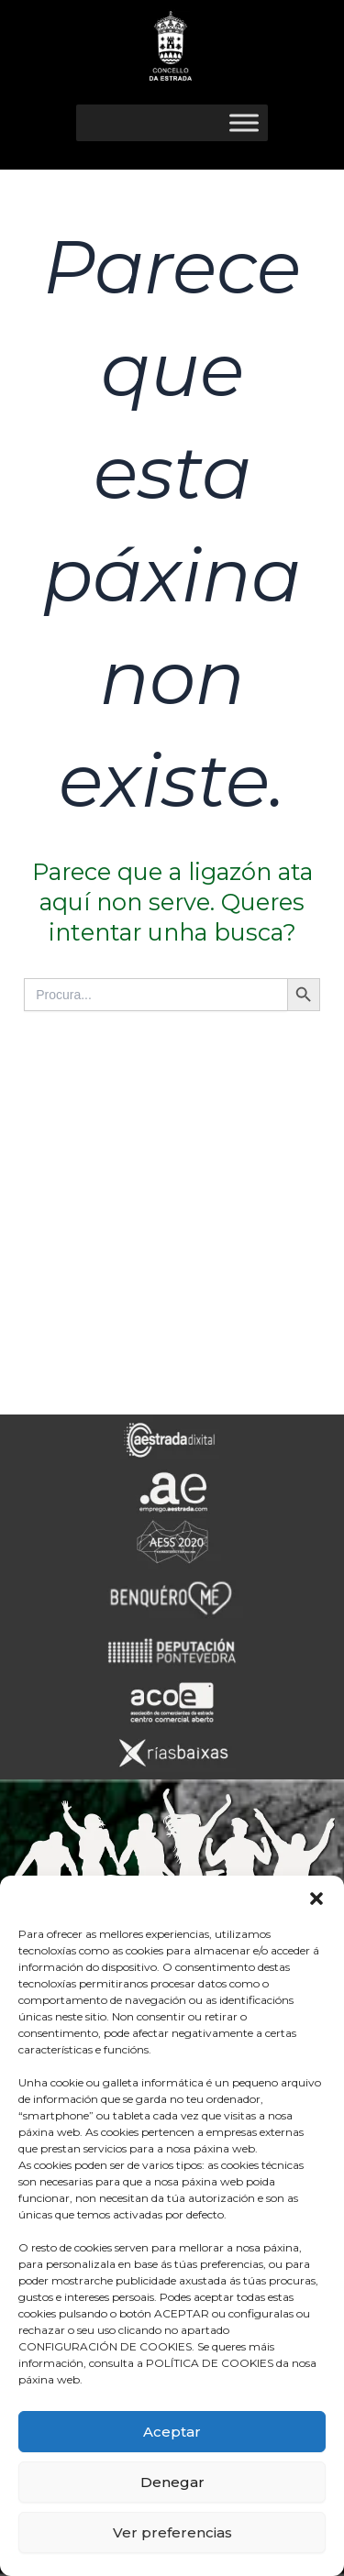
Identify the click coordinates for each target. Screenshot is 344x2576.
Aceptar (172, 2431)
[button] (316, 1898)
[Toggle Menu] (244, 122)
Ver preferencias (172, 2532)
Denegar (172, 2482)
